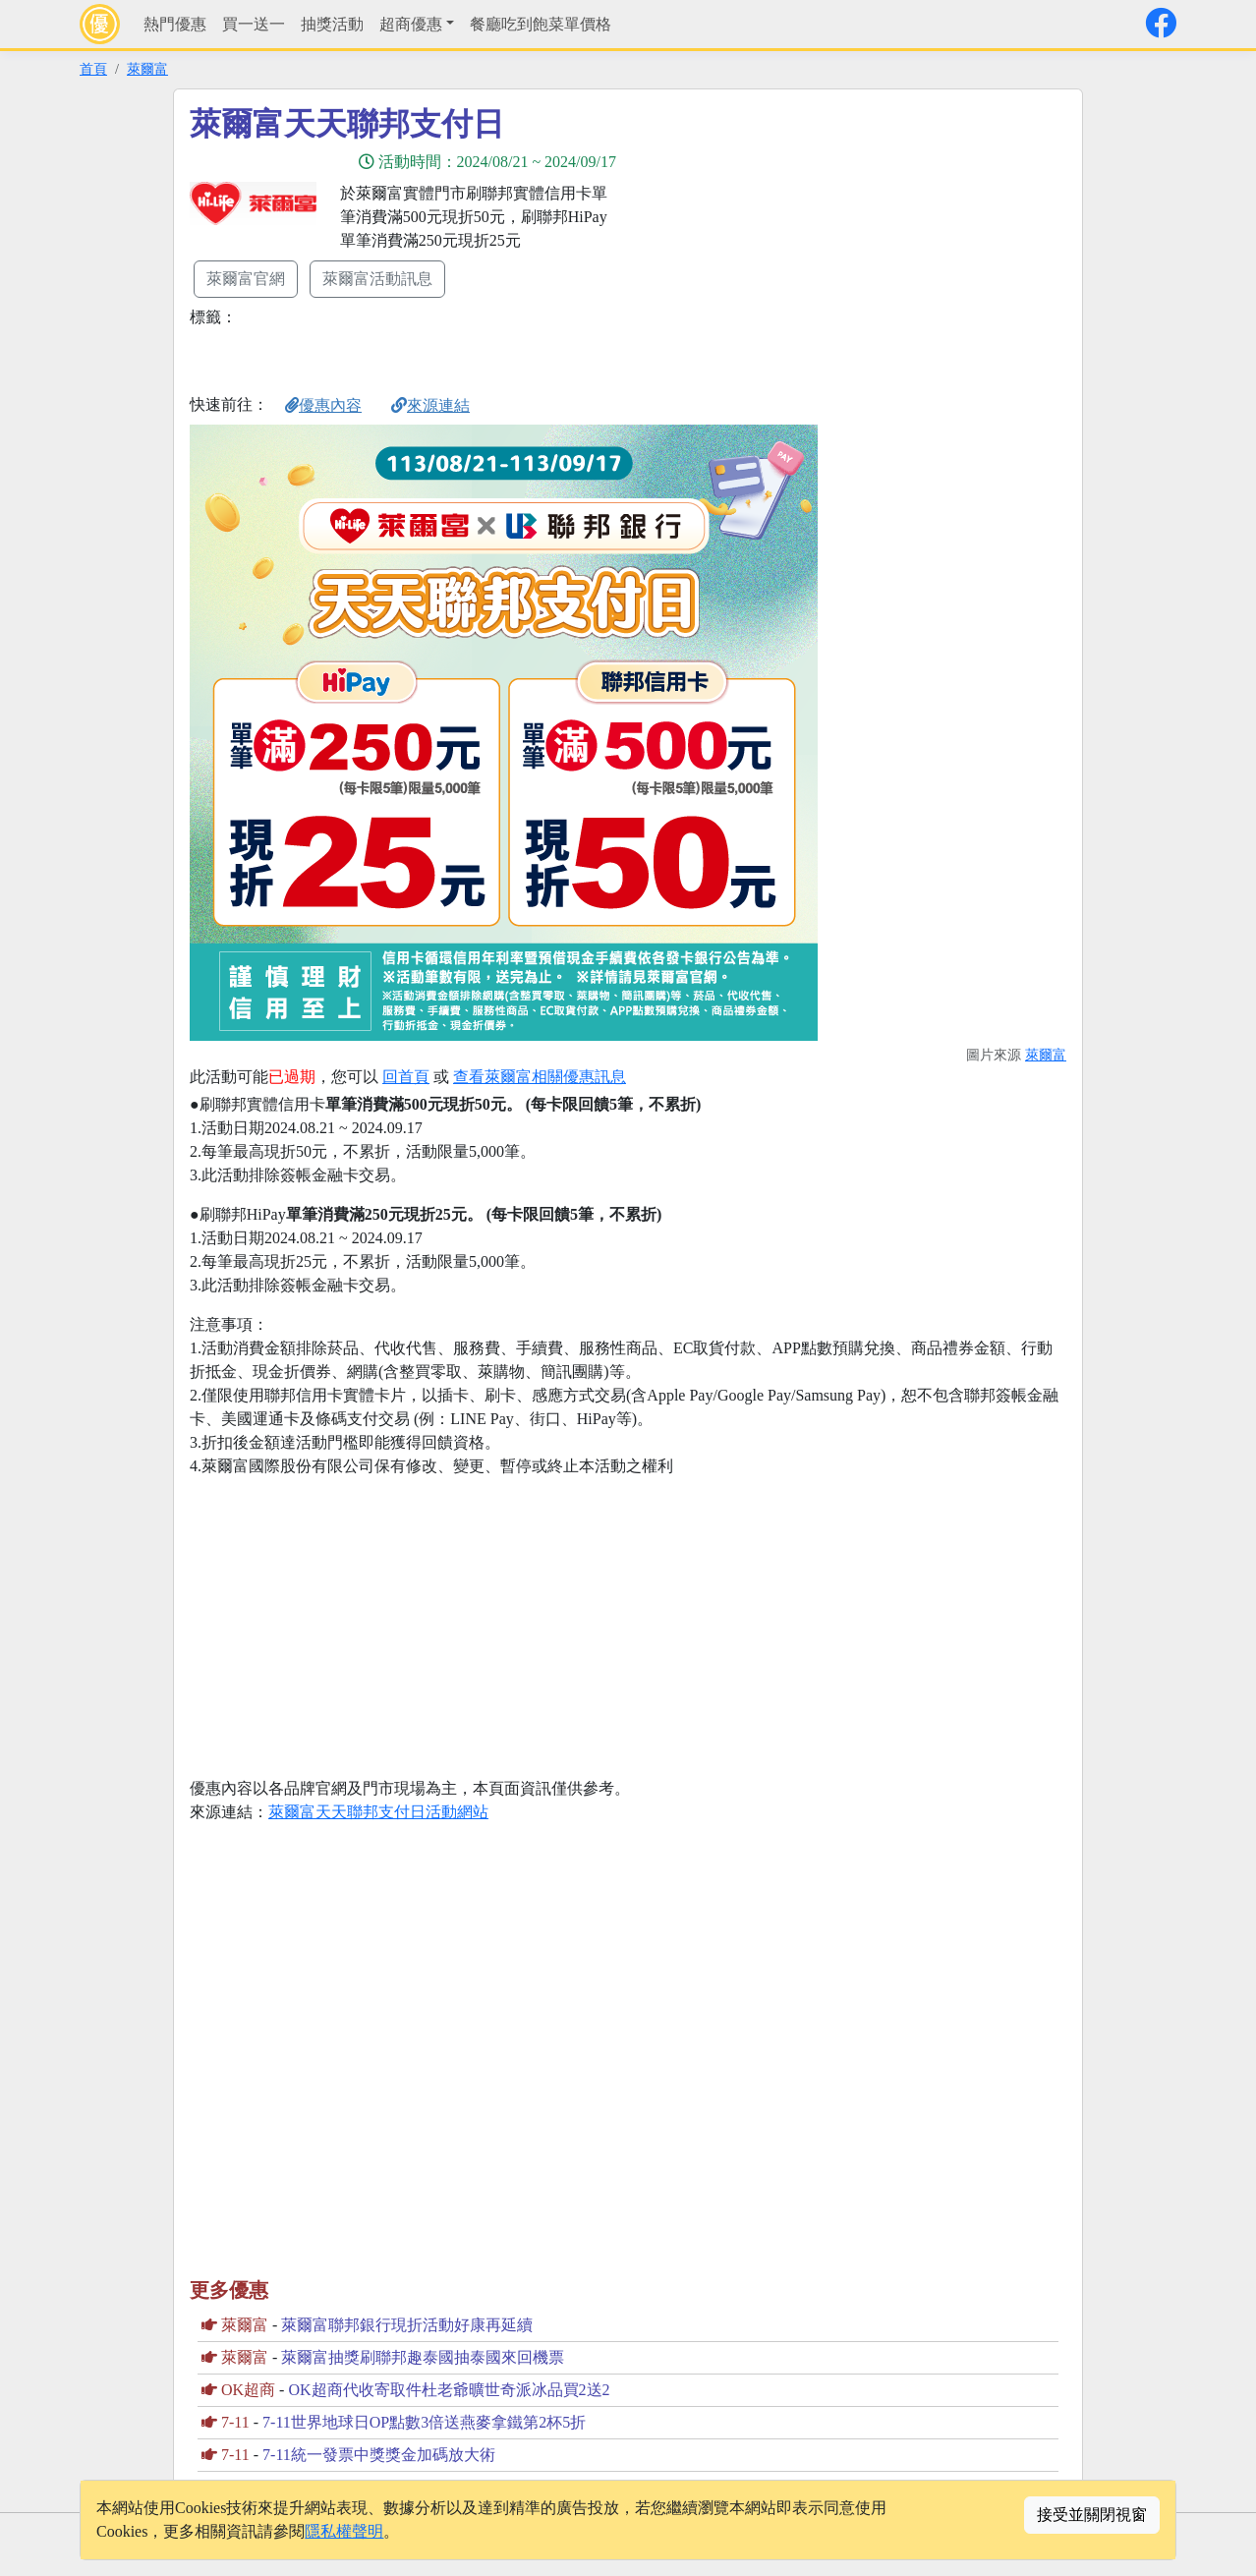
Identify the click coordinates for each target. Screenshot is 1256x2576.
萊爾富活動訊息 (377, 278)
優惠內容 (323, 405)
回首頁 (405, 1076)
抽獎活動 (332, 24)
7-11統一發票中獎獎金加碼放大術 (378, 2454)
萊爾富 (147, 69)
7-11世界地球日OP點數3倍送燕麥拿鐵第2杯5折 (424, 2422)
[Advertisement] (805, 242)
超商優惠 (410, 24)
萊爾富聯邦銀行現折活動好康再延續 (407, 2325)
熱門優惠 (174, 24)
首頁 (93, 69)
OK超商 (248, 2389)
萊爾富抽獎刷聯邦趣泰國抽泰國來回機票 (422, 2357)
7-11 (235, 2422)
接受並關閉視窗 (1092, 2514)
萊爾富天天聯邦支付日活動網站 (378, 1811)
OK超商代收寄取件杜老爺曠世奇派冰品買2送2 (448, 2389)
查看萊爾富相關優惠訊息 (539, 1076)
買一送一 (253, 24)
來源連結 (430, 405)
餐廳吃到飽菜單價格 (540, 24)
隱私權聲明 (344, 2531)
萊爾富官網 (245, 278)
